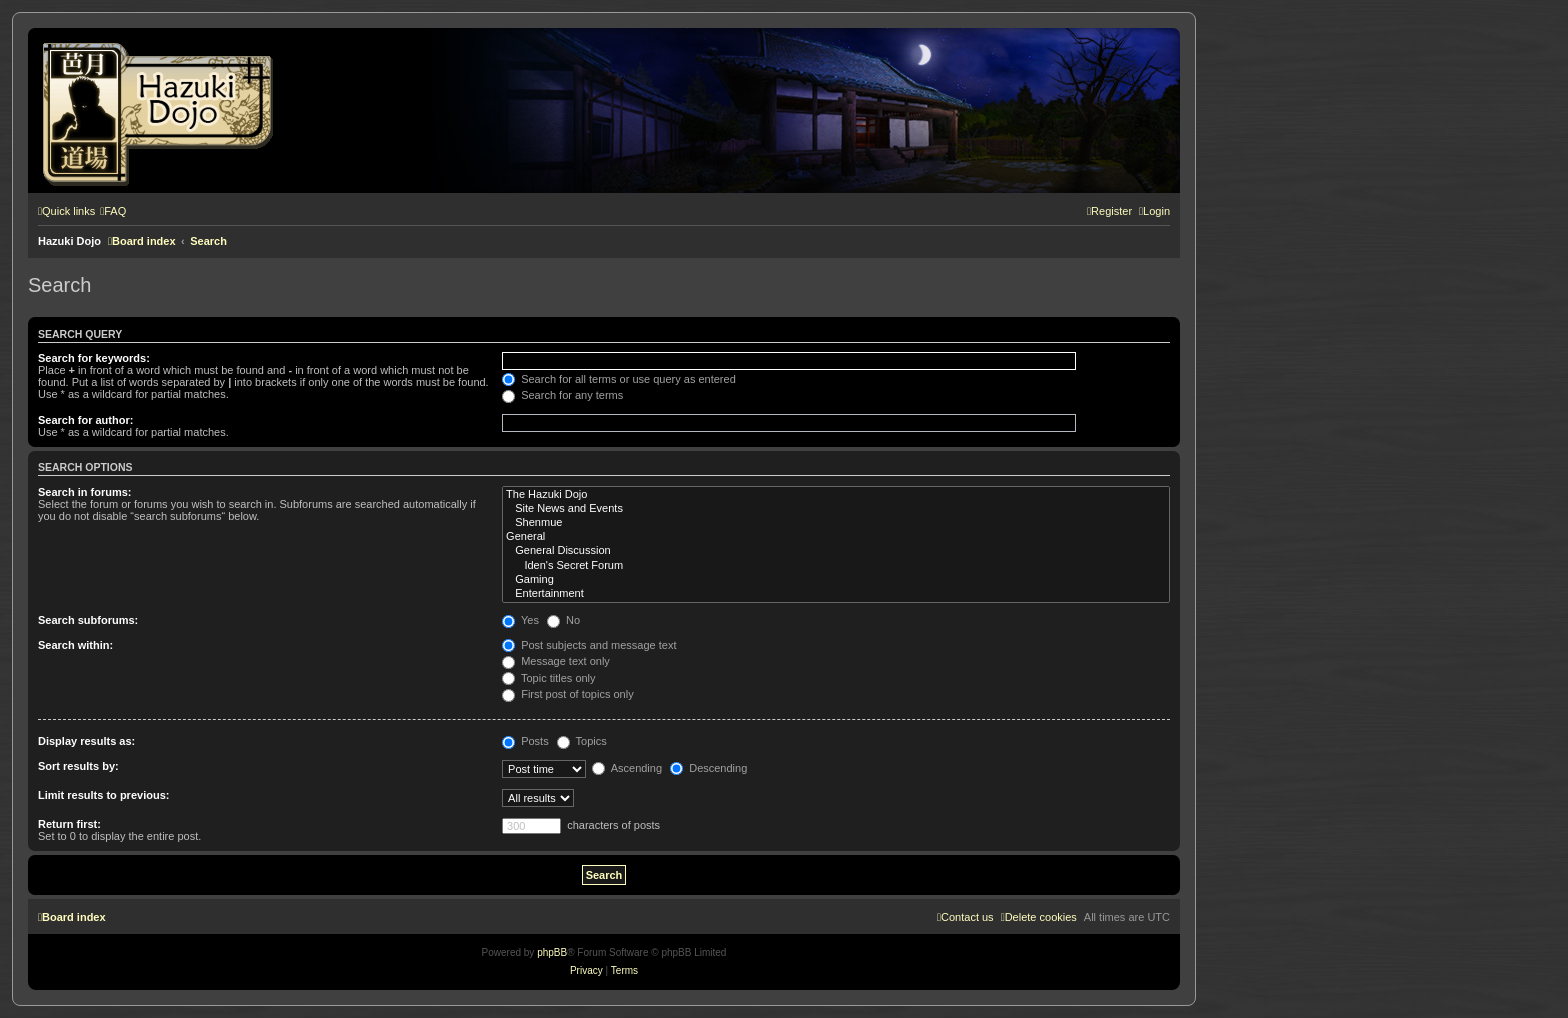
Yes (520, 620)
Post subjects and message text (589, 645)
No (563, 620)
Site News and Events (836, 509)
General (836, 537)
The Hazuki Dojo (836, 495)
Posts (525, 741)
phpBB (552, 952)
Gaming (836, 580)
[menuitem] (113, 211)
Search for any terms (562, 395)
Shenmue (836, 523)
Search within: (75, 645)
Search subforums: (88, 620)
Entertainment (836, 594)
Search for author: (85, 420)
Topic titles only (548, 678)
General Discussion (836, 551)
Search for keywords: (94, 358)
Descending (708, 768)
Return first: (69, 824)
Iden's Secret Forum (836, 566)
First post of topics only (568, 694)
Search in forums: (85, 492)
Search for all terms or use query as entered (619, 379)
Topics (582, 741)
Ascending (627, 768)
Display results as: (86, 741)
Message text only (556, 661)
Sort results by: (78, 766)
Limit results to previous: (103, 795)
